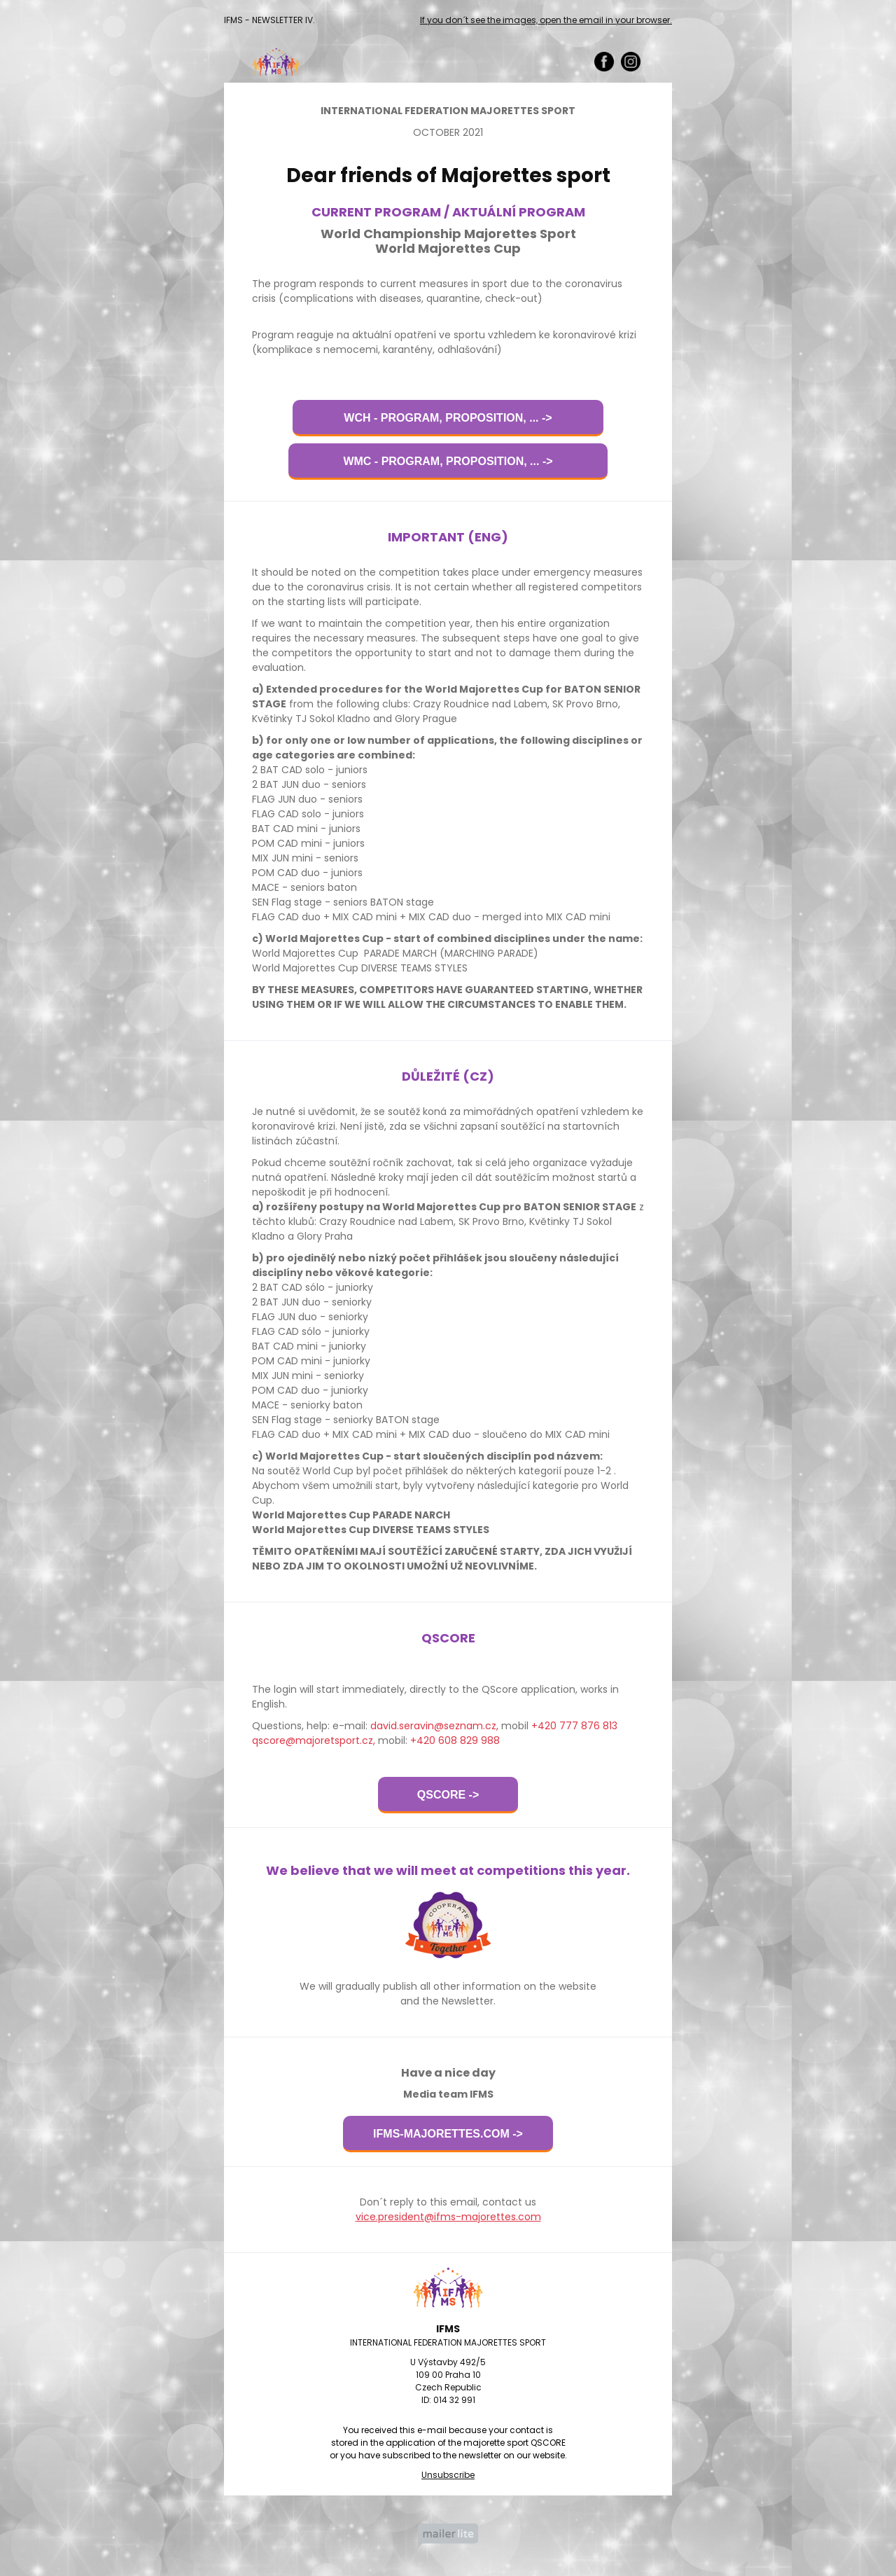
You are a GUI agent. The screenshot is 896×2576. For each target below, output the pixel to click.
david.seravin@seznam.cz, (434, 1726)
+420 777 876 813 (574, 1726)
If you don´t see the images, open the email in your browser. (546, 20)
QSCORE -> (448, 1795)
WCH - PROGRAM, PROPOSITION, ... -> (448, 418)
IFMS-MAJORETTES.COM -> (448, 2134)
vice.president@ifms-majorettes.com (448, 2217)
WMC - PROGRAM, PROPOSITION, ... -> (447, 461)
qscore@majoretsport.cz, (313, 1740)
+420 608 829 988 (455, 1740)
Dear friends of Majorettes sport (448, 175)
